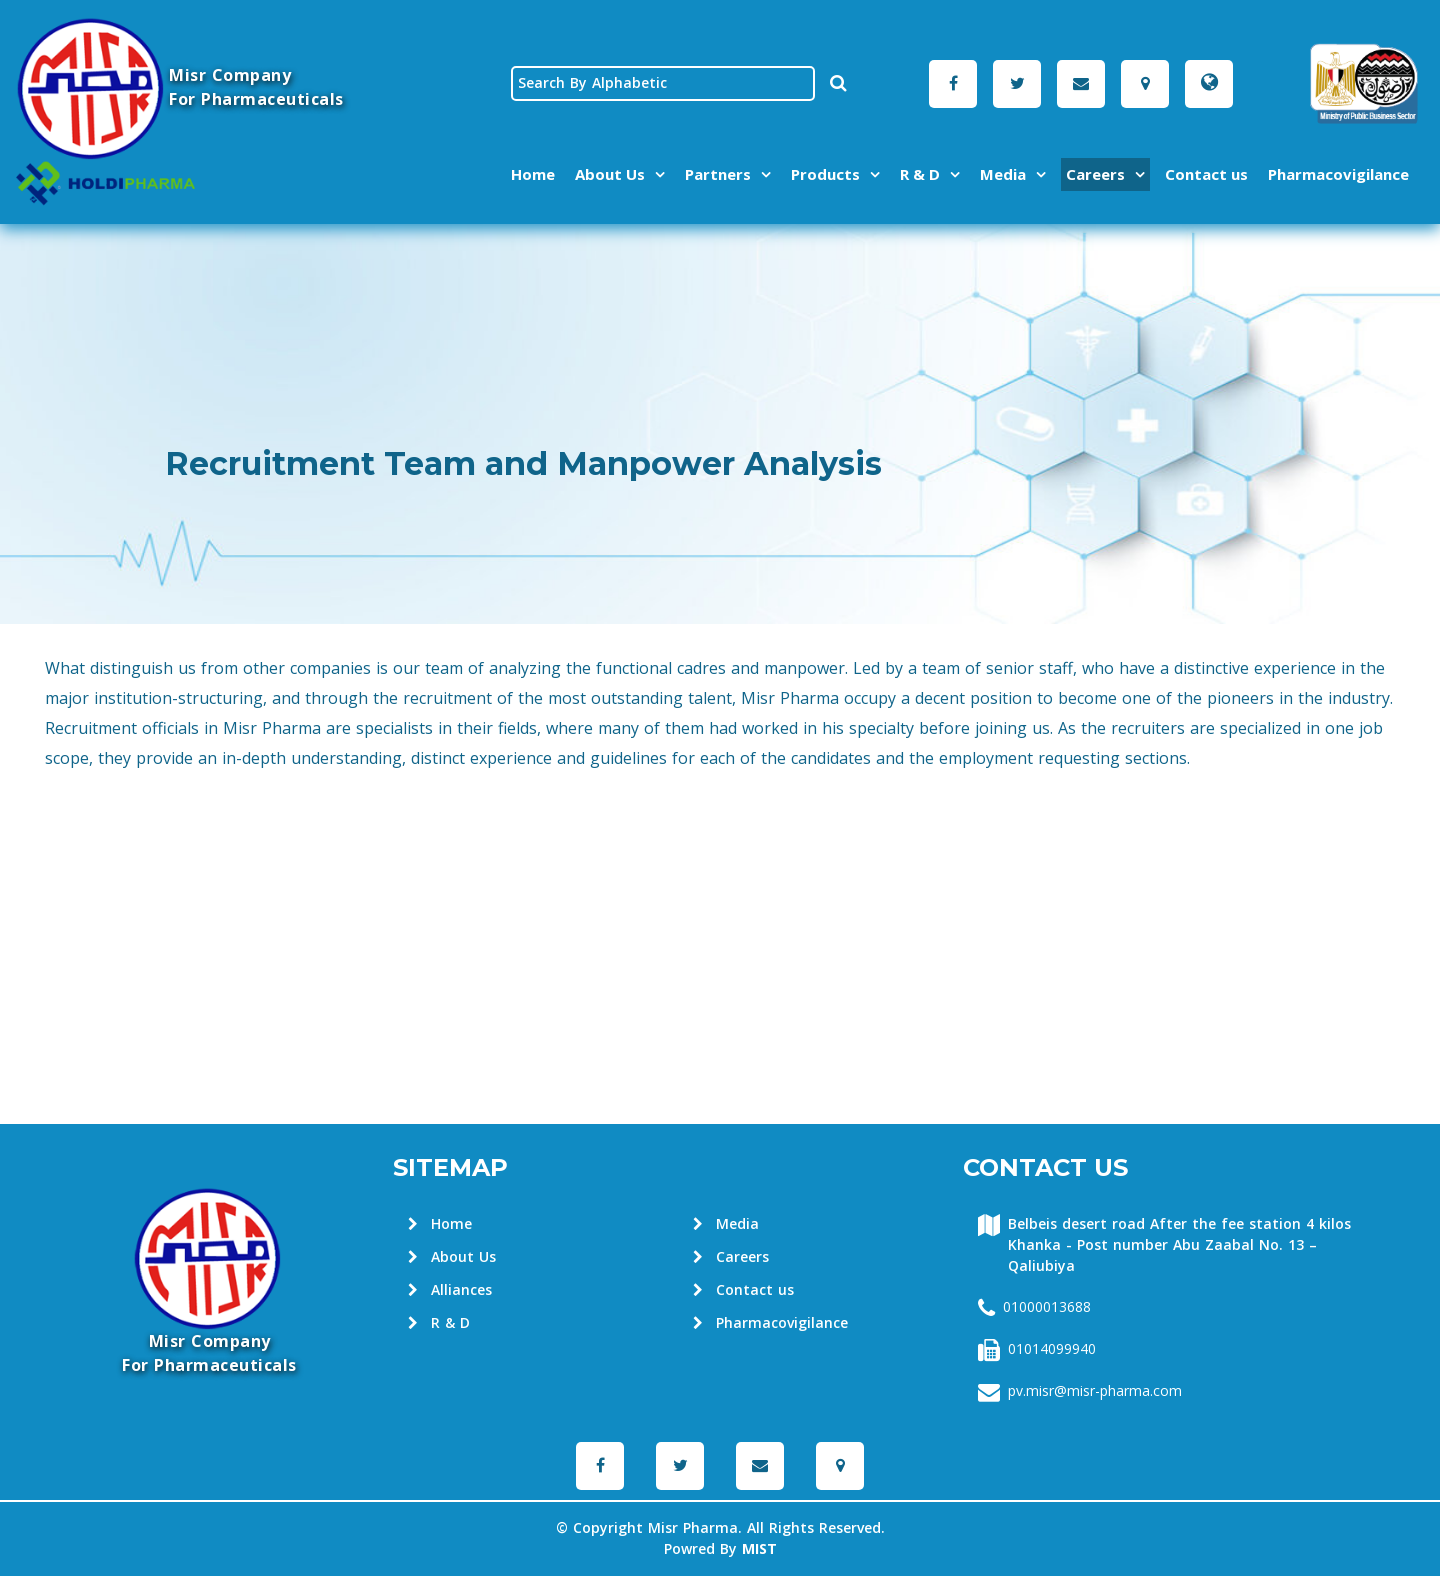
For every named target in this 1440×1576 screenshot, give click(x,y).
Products (825, 174)
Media (1003, 174)
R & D (920, 174)
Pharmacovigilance (1338, 174)
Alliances (450, 1290)
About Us (610, 174)
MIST (759, 1549)
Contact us (1206, 174)
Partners (718, 174)
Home (533, 174)
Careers (1095, 174)
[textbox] (663, 83)
